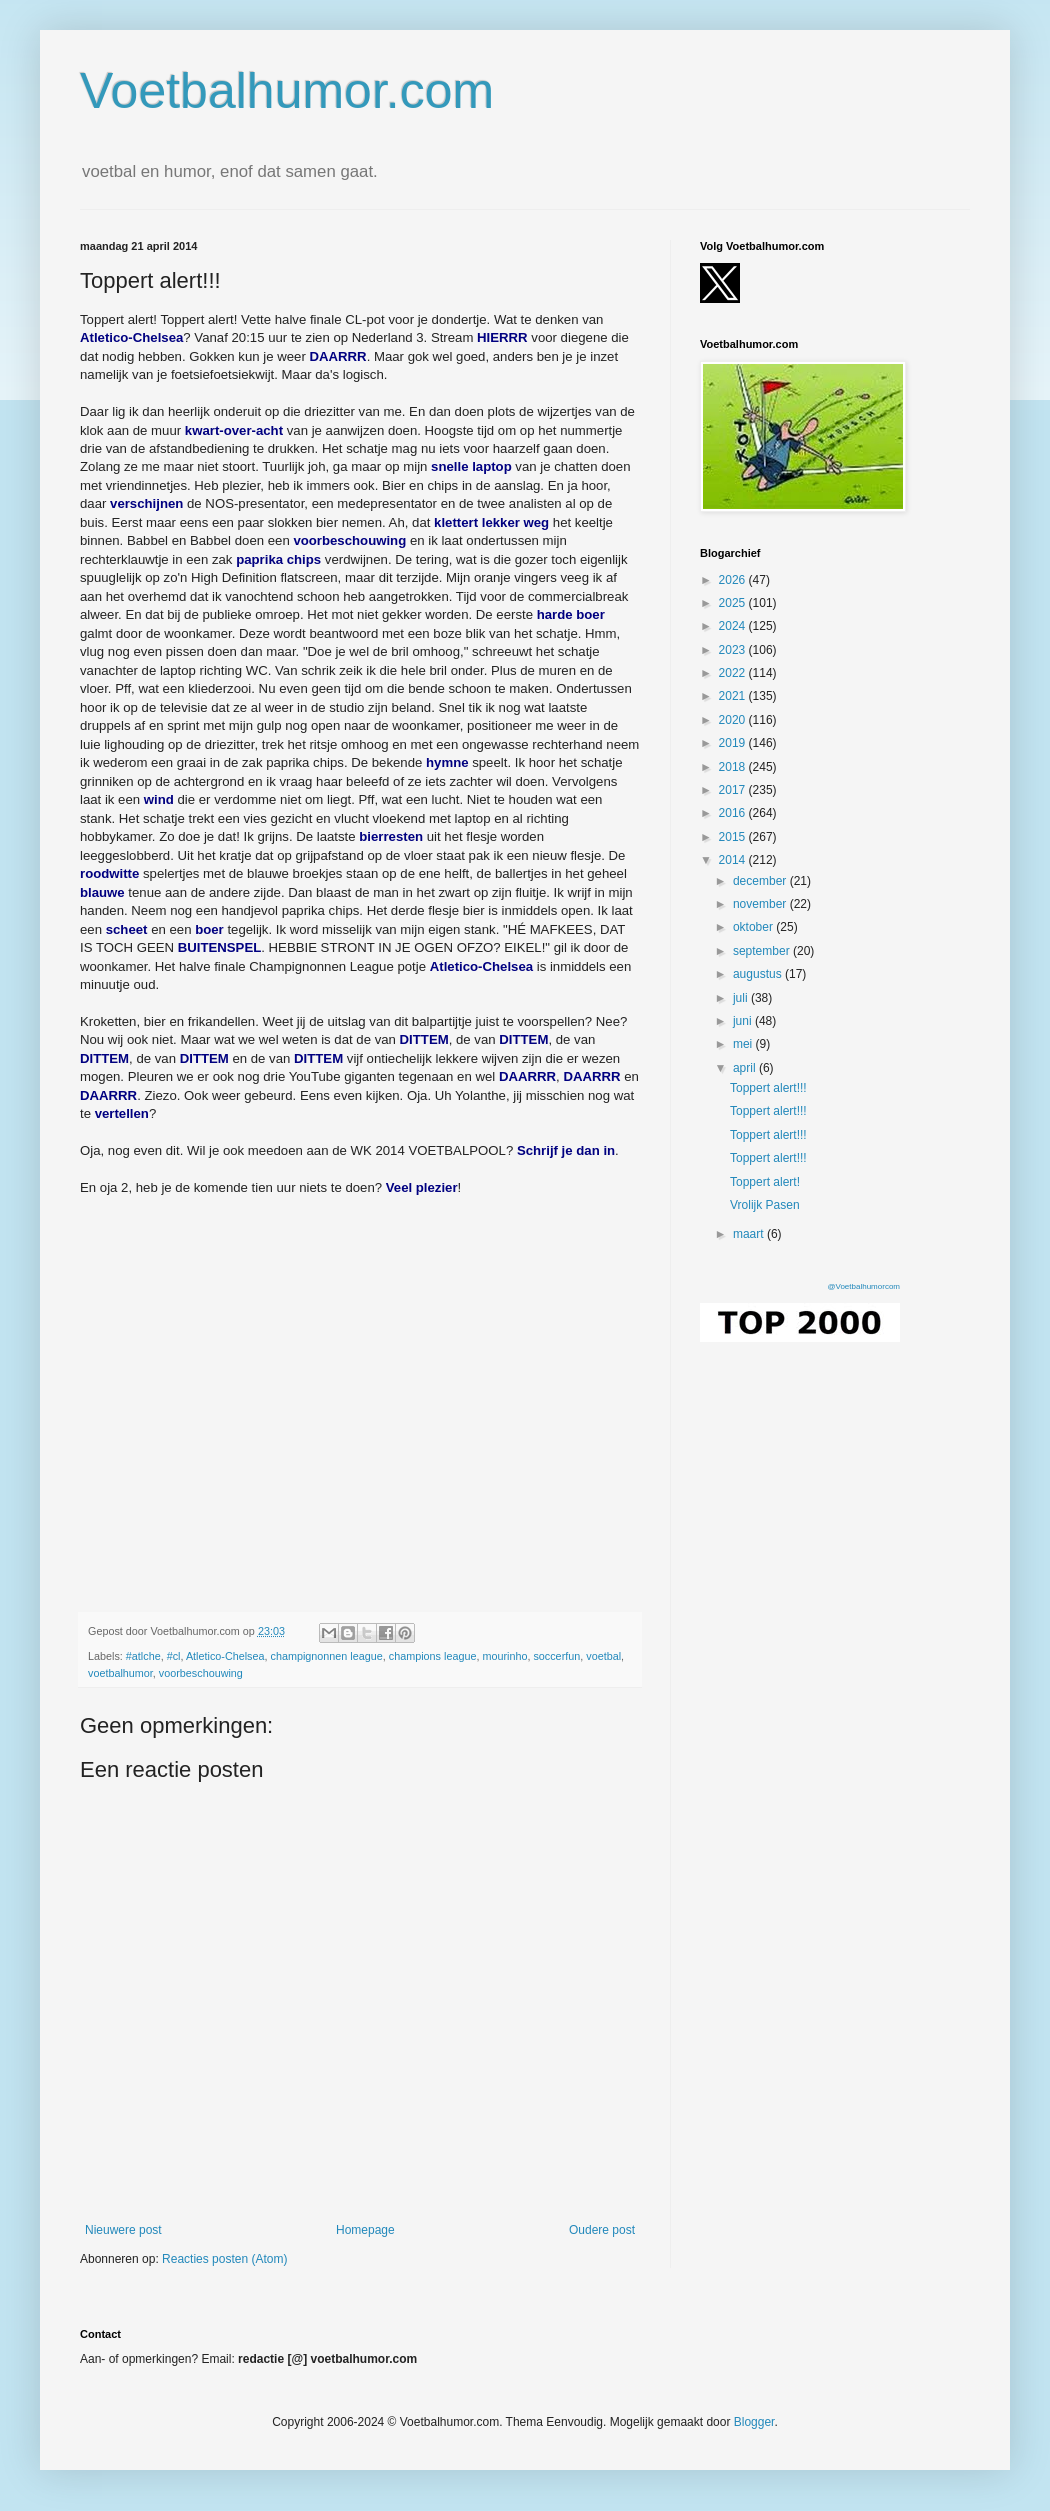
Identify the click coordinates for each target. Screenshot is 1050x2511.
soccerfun (556, 1656)
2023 (734, 650)
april (746, 1068)
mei (744, 1044)
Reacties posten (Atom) (224, 2259)
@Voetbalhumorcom (863, 1286)
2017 (734, 790)
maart (750, 1234)
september (763, 951)
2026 (734, 580)
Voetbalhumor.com (287, 91)
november (761, 904)
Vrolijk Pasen (765, 1205)
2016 (734, 813)
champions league (433, 1656)
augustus (759, 974)
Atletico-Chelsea (225, 1656)
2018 (734, 767)
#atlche (143, 1656)
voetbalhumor (120, 1673)
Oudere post (602, 2230)
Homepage (365, 2230)
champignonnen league (327, 1656)
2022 (734, 673)
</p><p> (360, 1383)
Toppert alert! (765, 1182)
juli (742, 998)
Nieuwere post (123, 2230)
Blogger (754, 2422)
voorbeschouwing (201, 1673)
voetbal (603, 1656)
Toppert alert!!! (768, 1088)
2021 (734, 696)
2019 (734, 743)
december (761, 881)
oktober (754, 927)
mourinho (504, 1656)
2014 (734, 860)
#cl (174, 1656)
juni (744, 1021)
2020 (734, 720)
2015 (734, 837)
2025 (734, 603)
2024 (734, 626)
